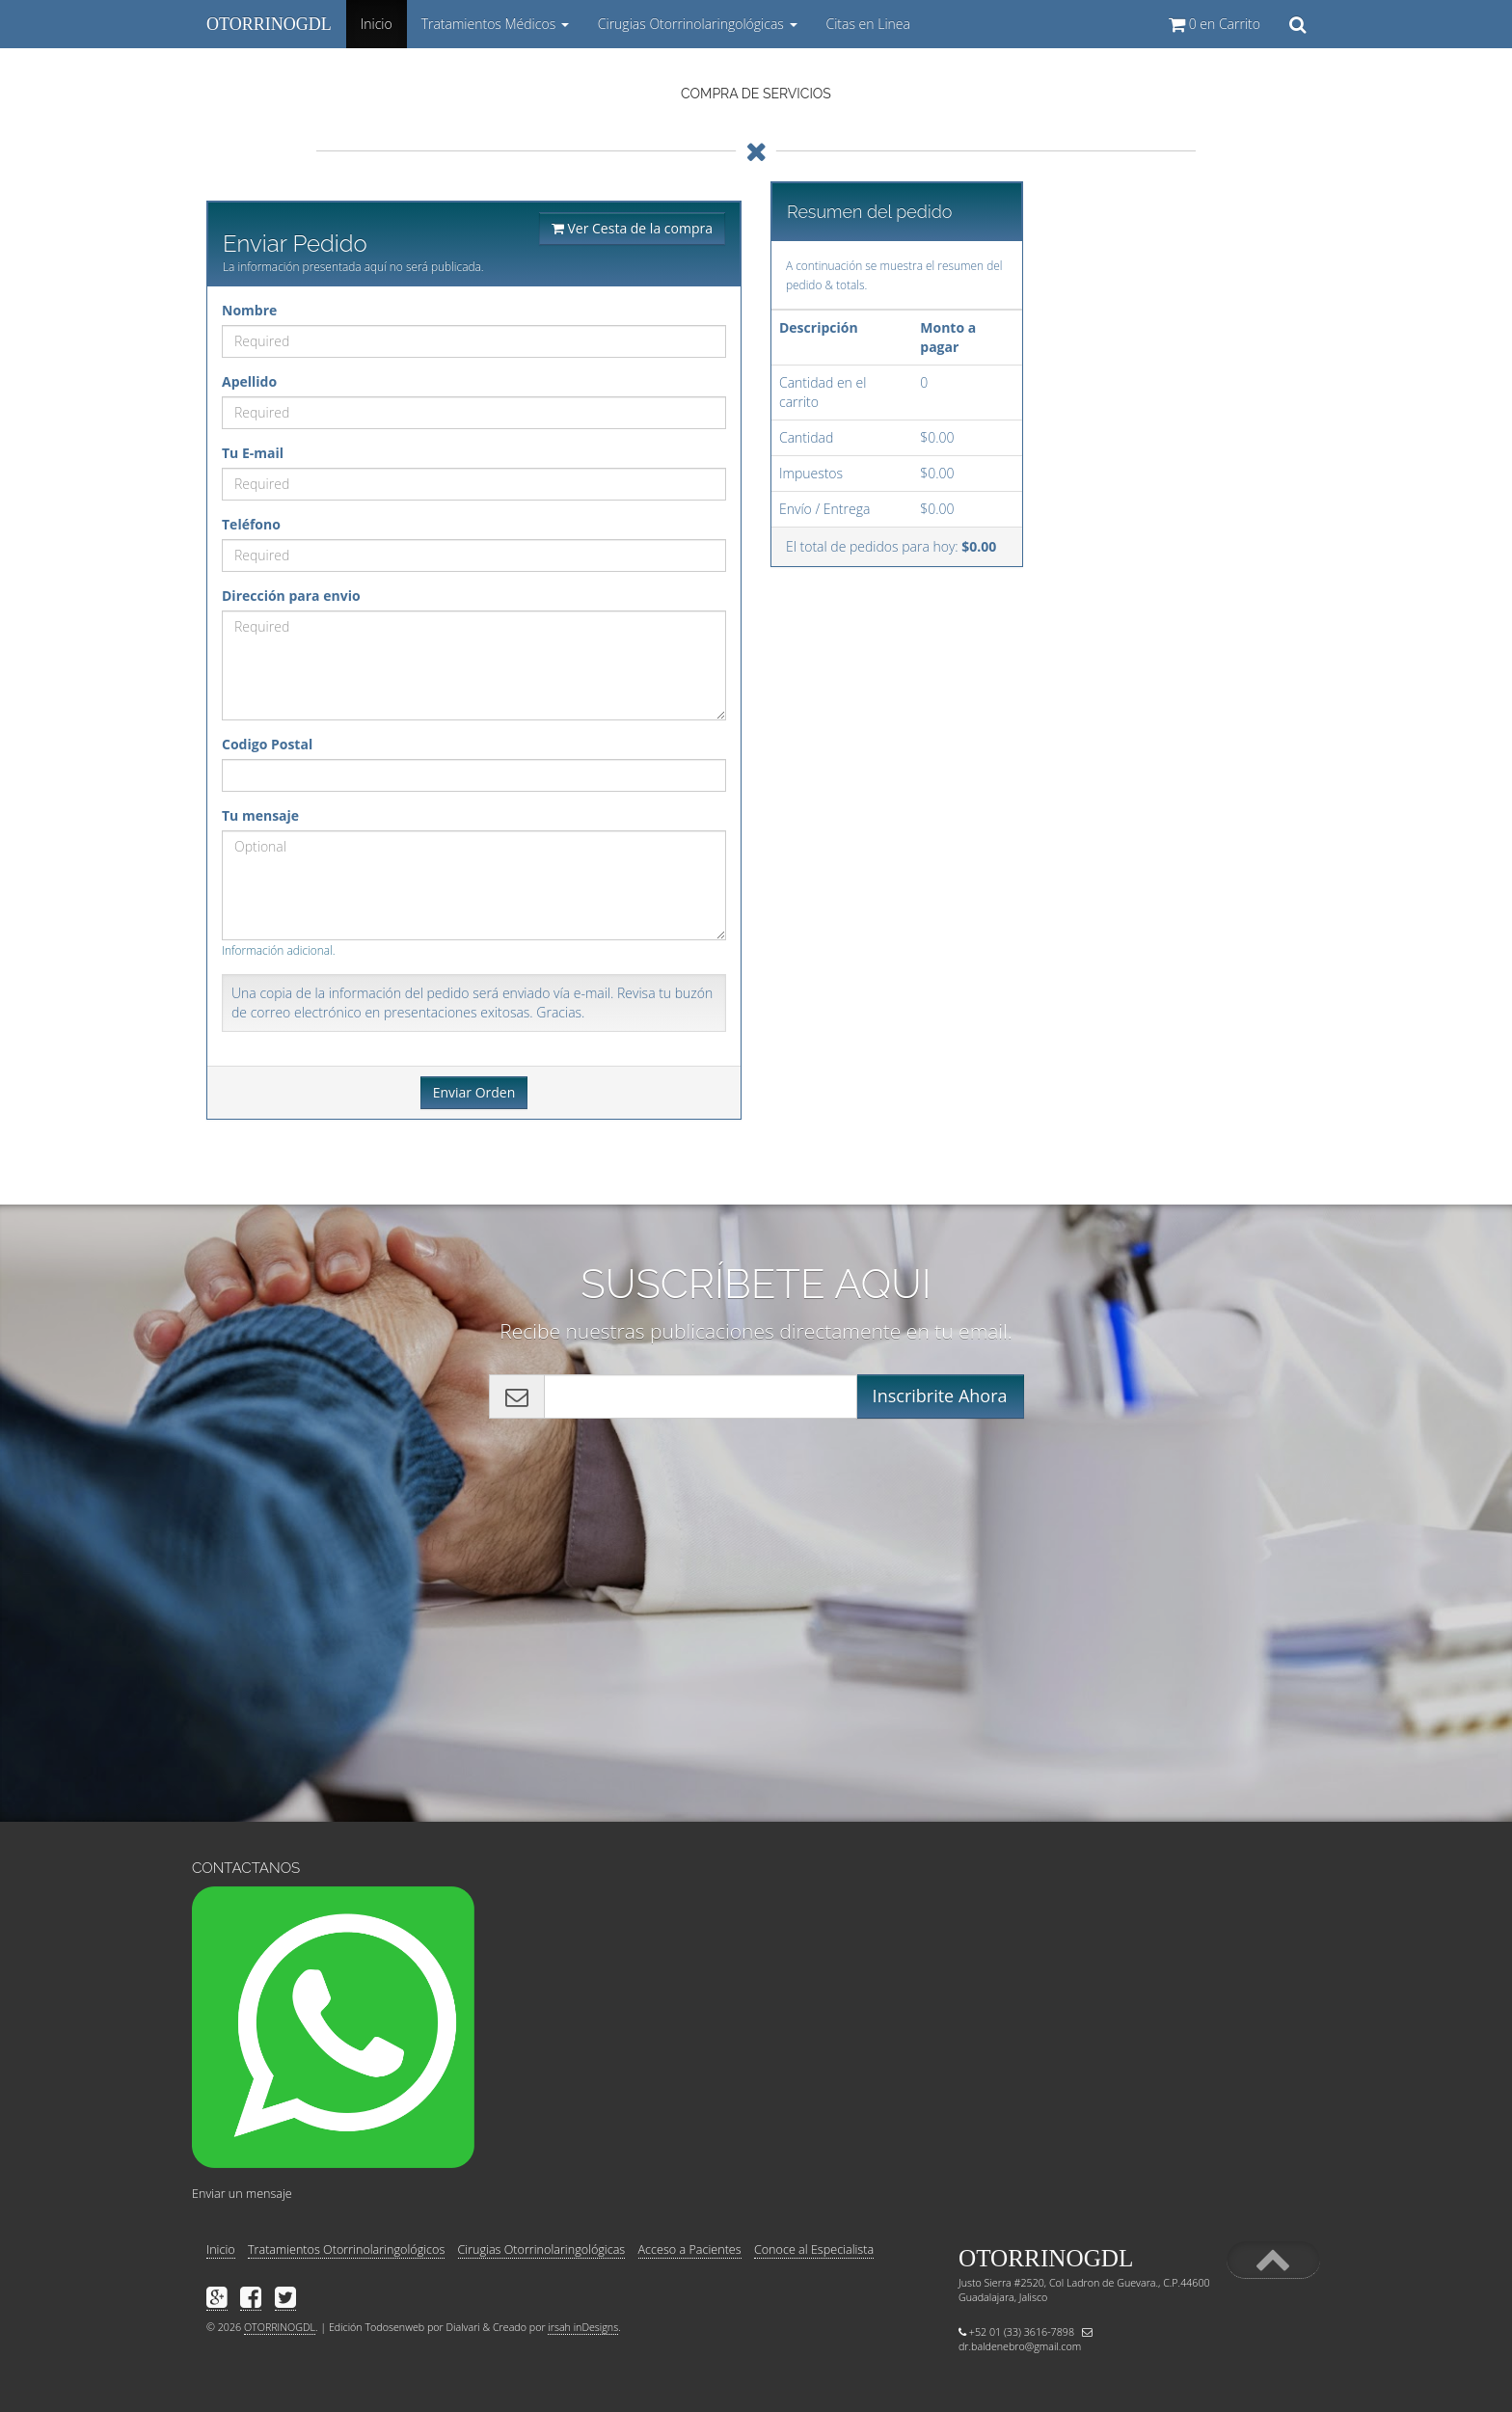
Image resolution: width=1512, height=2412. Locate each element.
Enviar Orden (474, 1092)
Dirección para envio (291, 595)
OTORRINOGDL (269, 24)
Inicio (380, 31)
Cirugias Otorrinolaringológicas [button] (697, 23)
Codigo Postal (267, 744)
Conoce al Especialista (814, 2249)
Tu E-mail (253, 453)
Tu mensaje (260, 815)
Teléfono (251, 524)
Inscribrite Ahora (940, 1395)
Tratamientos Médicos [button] (495, 23)
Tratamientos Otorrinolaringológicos (346, 2249)
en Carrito (1214, 23)
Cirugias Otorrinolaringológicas (542, 2249)
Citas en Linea (868, 23)
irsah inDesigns (583, 2327)
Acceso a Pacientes (690, 2249)
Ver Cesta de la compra (632, 228)
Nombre (249, 310)
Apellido (249, 381)
